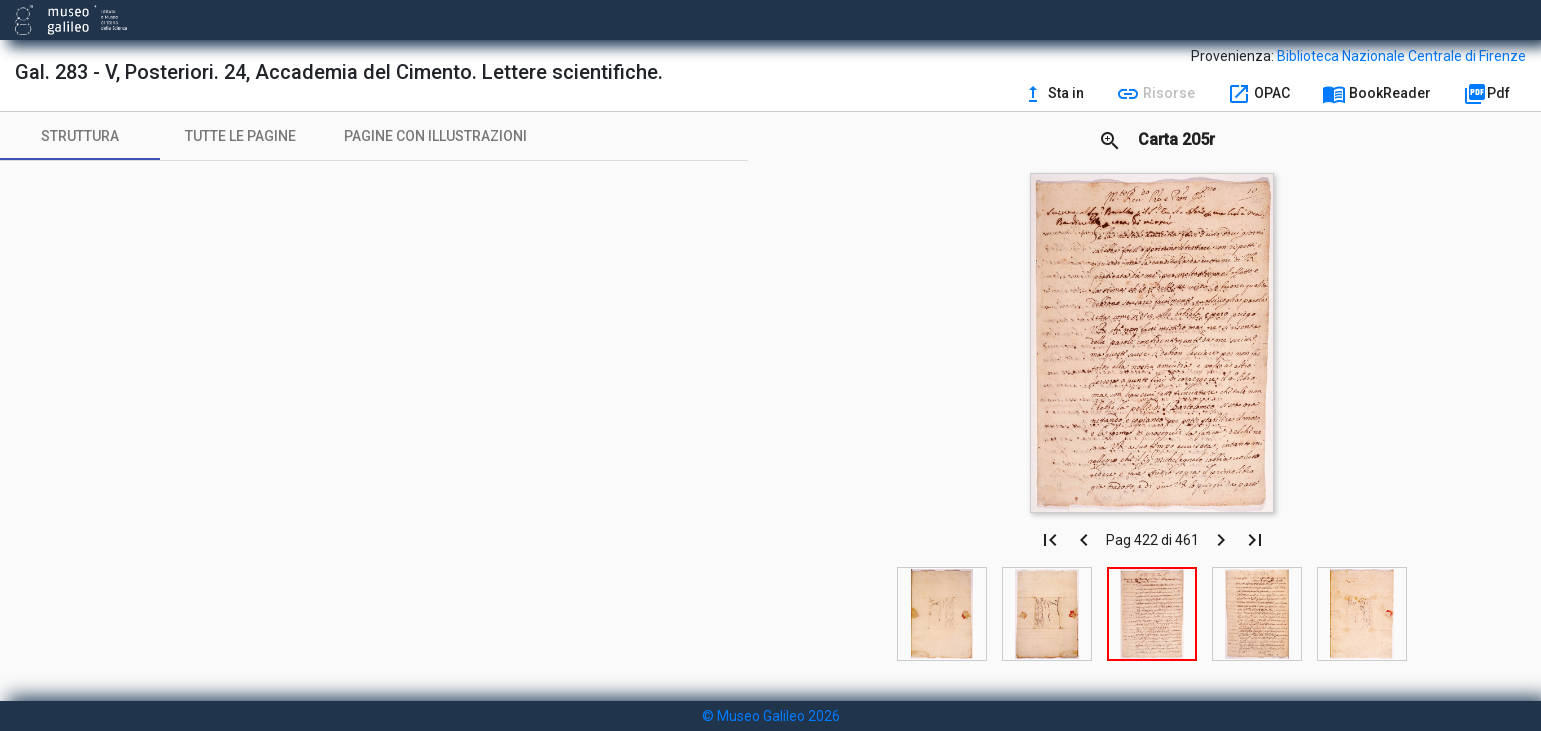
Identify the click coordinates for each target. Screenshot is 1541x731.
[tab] (80, 136)
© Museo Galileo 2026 (771, 716)
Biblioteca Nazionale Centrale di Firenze (1401, 56)
